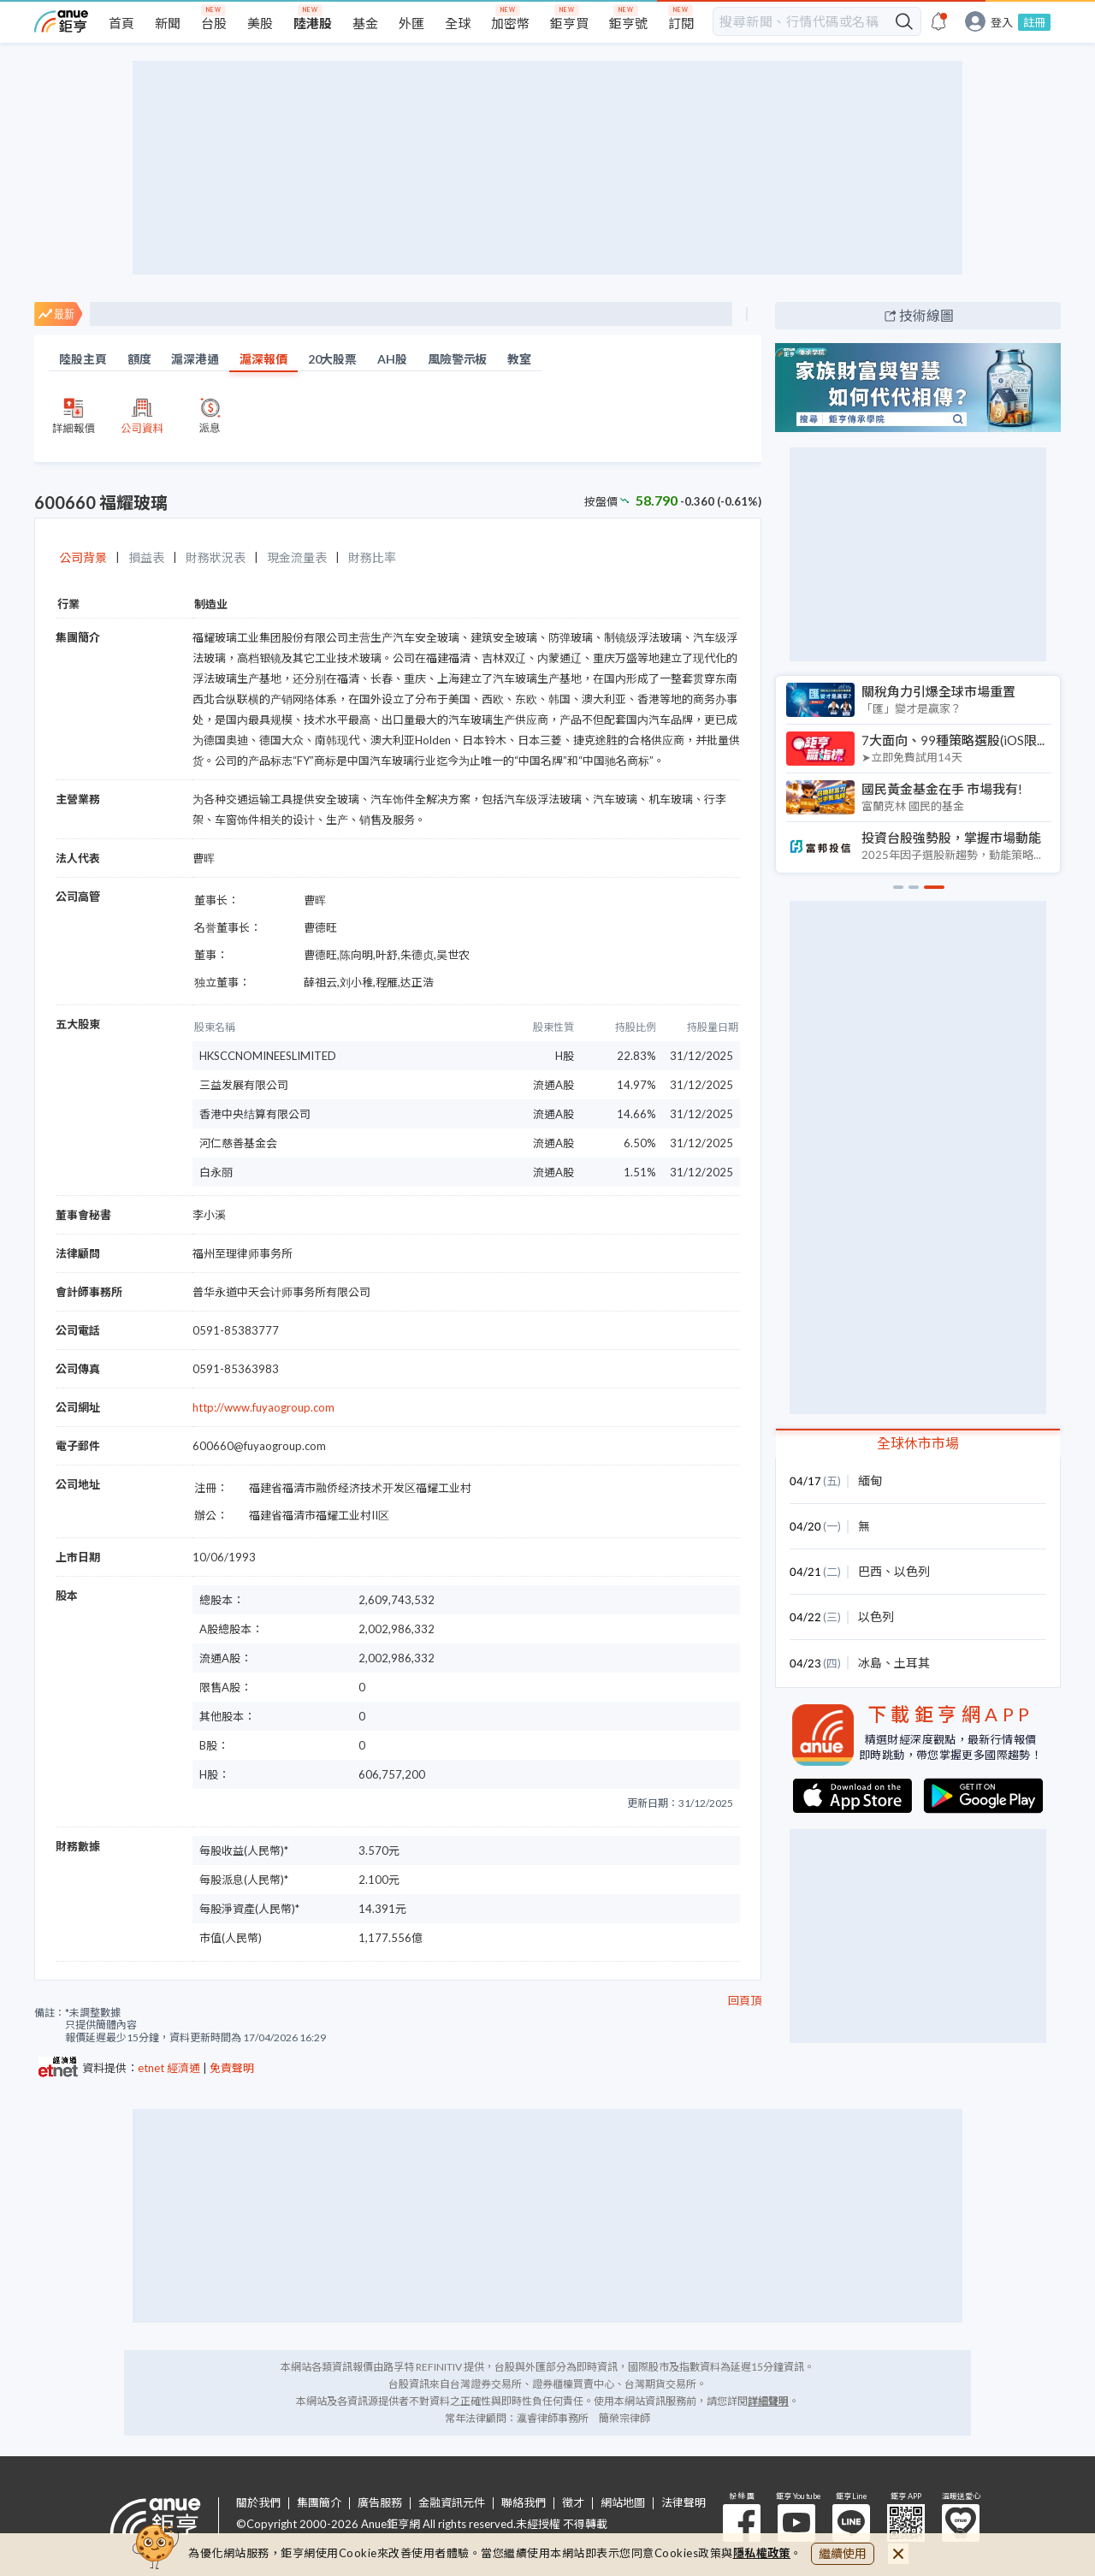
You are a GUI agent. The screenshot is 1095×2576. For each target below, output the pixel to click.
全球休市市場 (918, 1443)
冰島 (870, 1662)
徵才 (573, 2502)
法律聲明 (683, 2502)
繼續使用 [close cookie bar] (843, 2553)
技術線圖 (926, 315)
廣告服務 (380, 2502)
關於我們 (258, 2502)
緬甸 (870, 1480)
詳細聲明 (768, 2401)
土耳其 (912, 1662)
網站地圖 (623, 2502)
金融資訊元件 (451, 2502)
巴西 (870, 1571)
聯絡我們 (523, 2502)
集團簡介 (319, 2502)
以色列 (912, 1571)
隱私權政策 (762, 2553)
